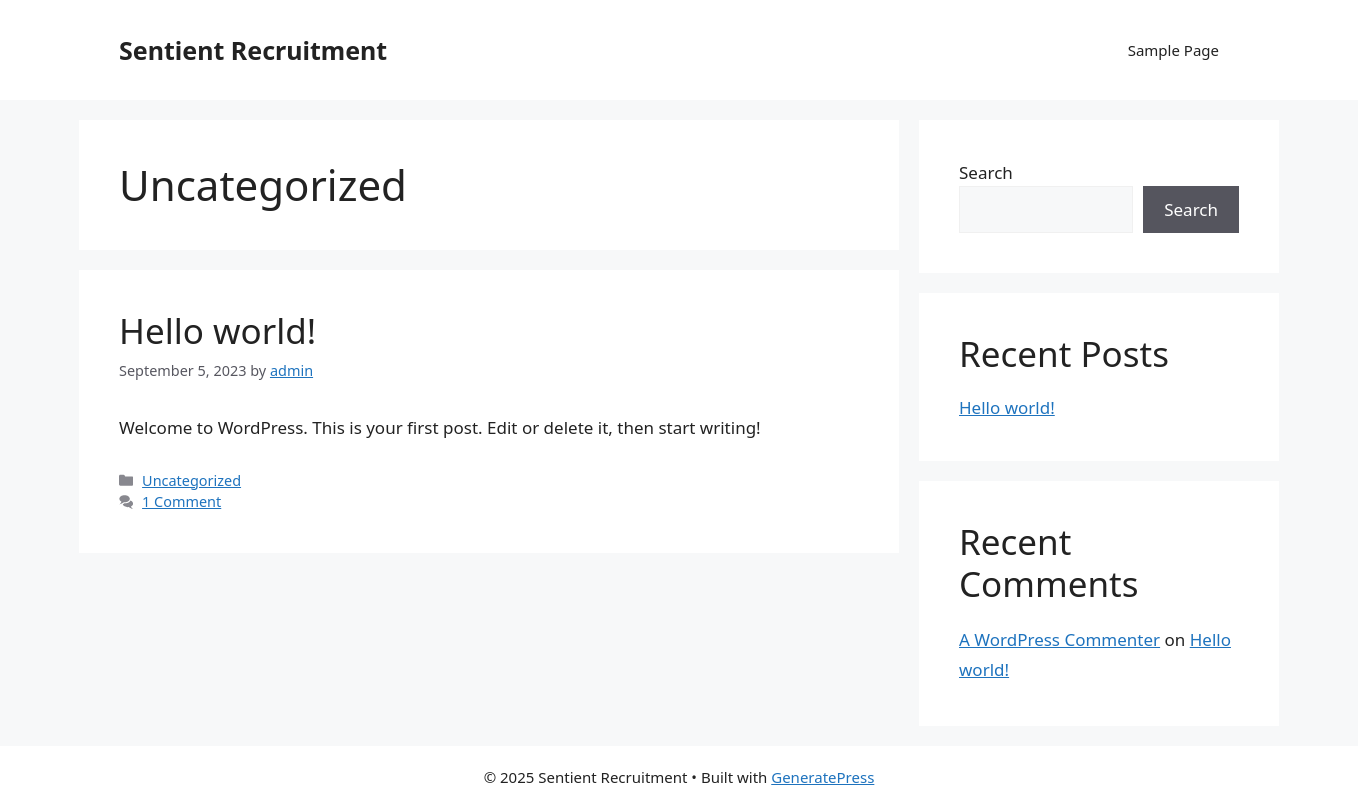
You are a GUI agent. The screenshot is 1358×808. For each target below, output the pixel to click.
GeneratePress (822, 777)
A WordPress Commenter (1059, 639)
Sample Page (1173, 50)
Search (986, 172)
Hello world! (217, 330)
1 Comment (181, 501)
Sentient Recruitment (253, 50)
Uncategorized (191, 480)
